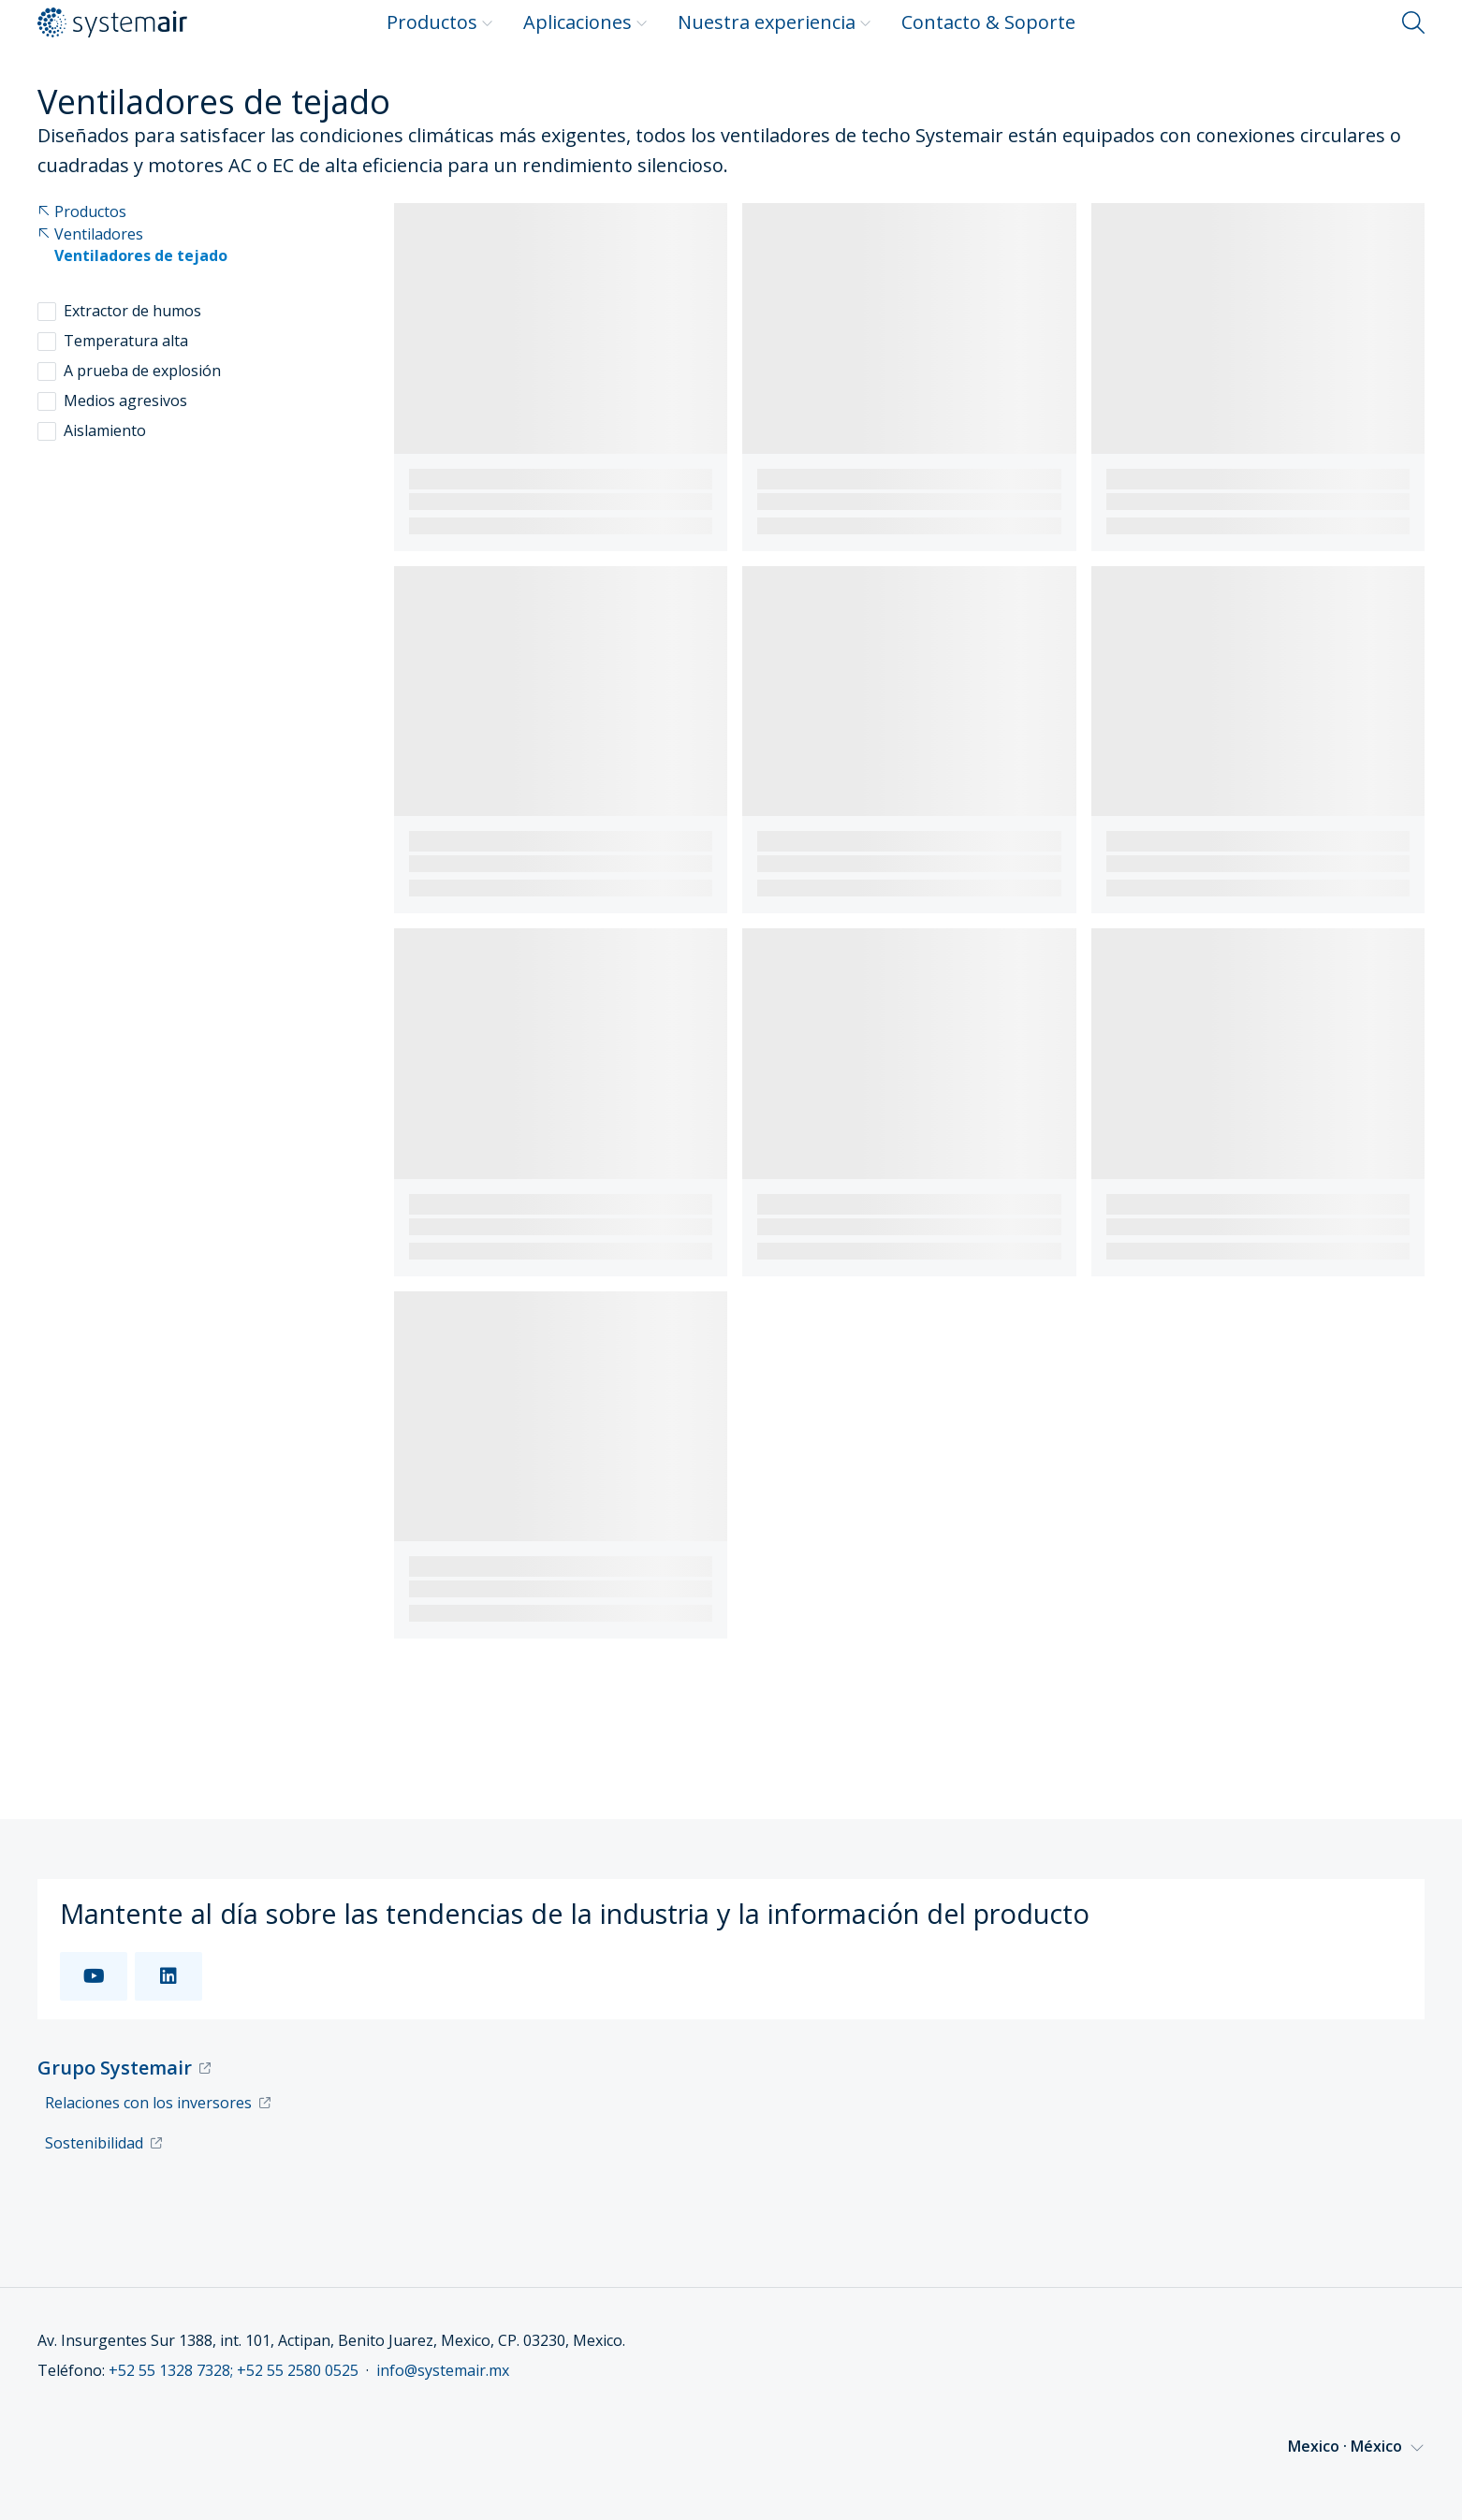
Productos (440, 22)
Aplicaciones (585, 22)
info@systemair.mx (442, 2370)
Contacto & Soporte (988, 22)
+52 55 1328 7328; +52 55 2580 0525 (233, 2370)
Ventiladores (90, 234)
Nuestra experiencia (774, 22)
